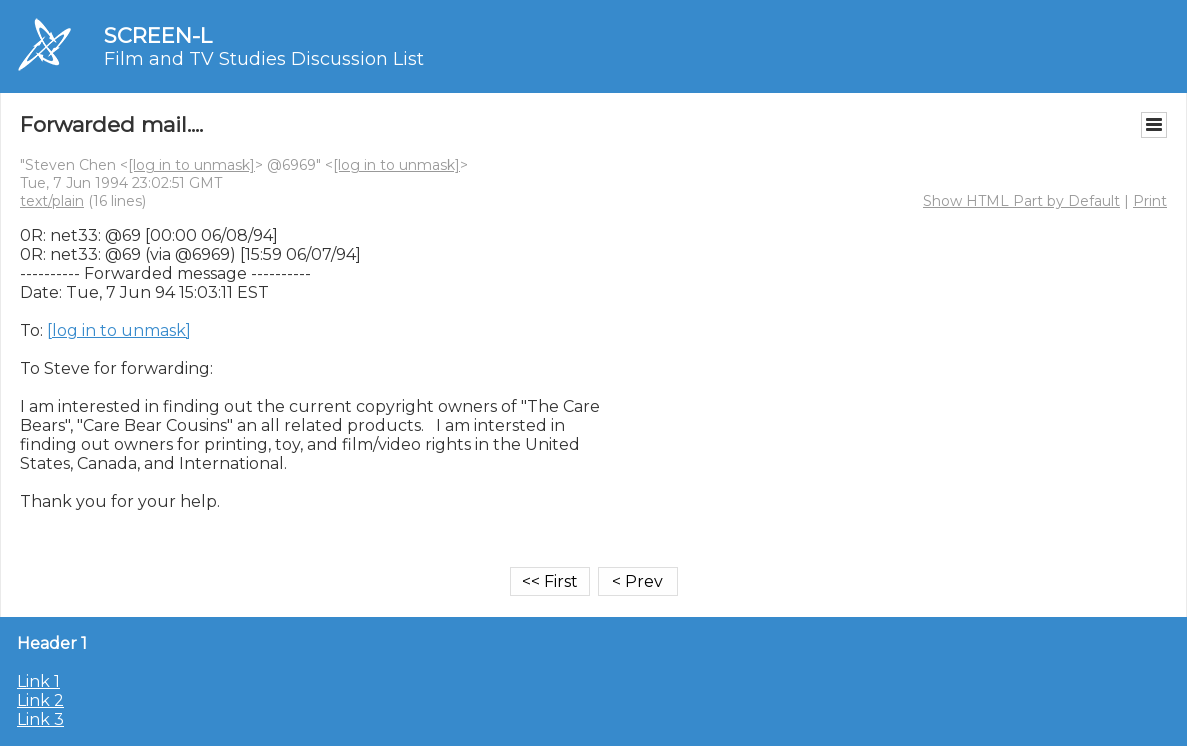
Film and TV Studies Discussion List (264, 59)
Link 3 (40, 719)
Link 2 (40, 700)
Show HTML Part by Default (1021, 201)
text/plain (52, 201)
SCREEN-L (158, 35)
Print (1150, 201)
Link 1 (38, 681)
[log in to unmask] (191, 165)
